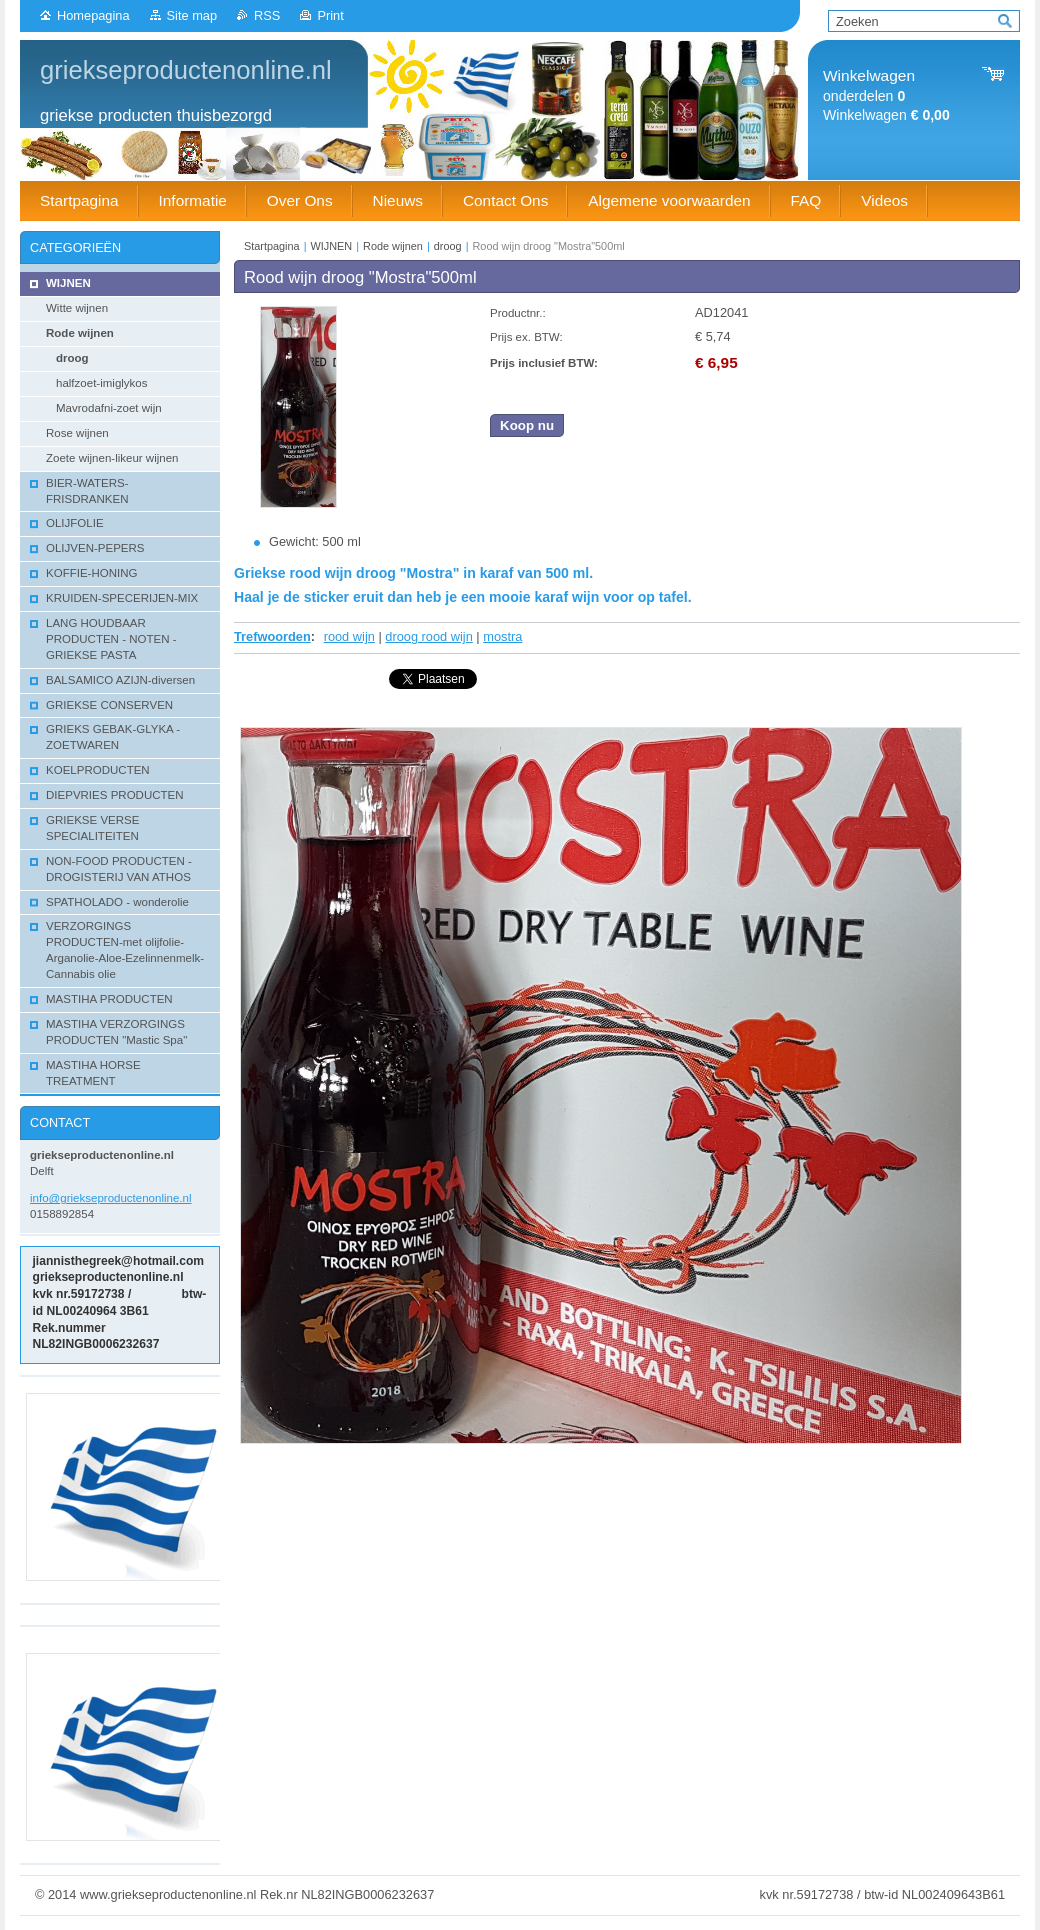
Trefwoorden (272, 636)
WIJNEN (332, 246)
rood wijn (349, 636)
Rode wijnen (393, 246)
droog (448, 246)
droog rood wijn (429, 636)
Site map (192, 15)
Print (330, 15)
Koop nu (527, 425)
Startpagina (272, 246)
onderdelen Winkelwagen (886, 95)
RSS (267, 15)
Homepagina (93, 15)
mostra (502, 636)
